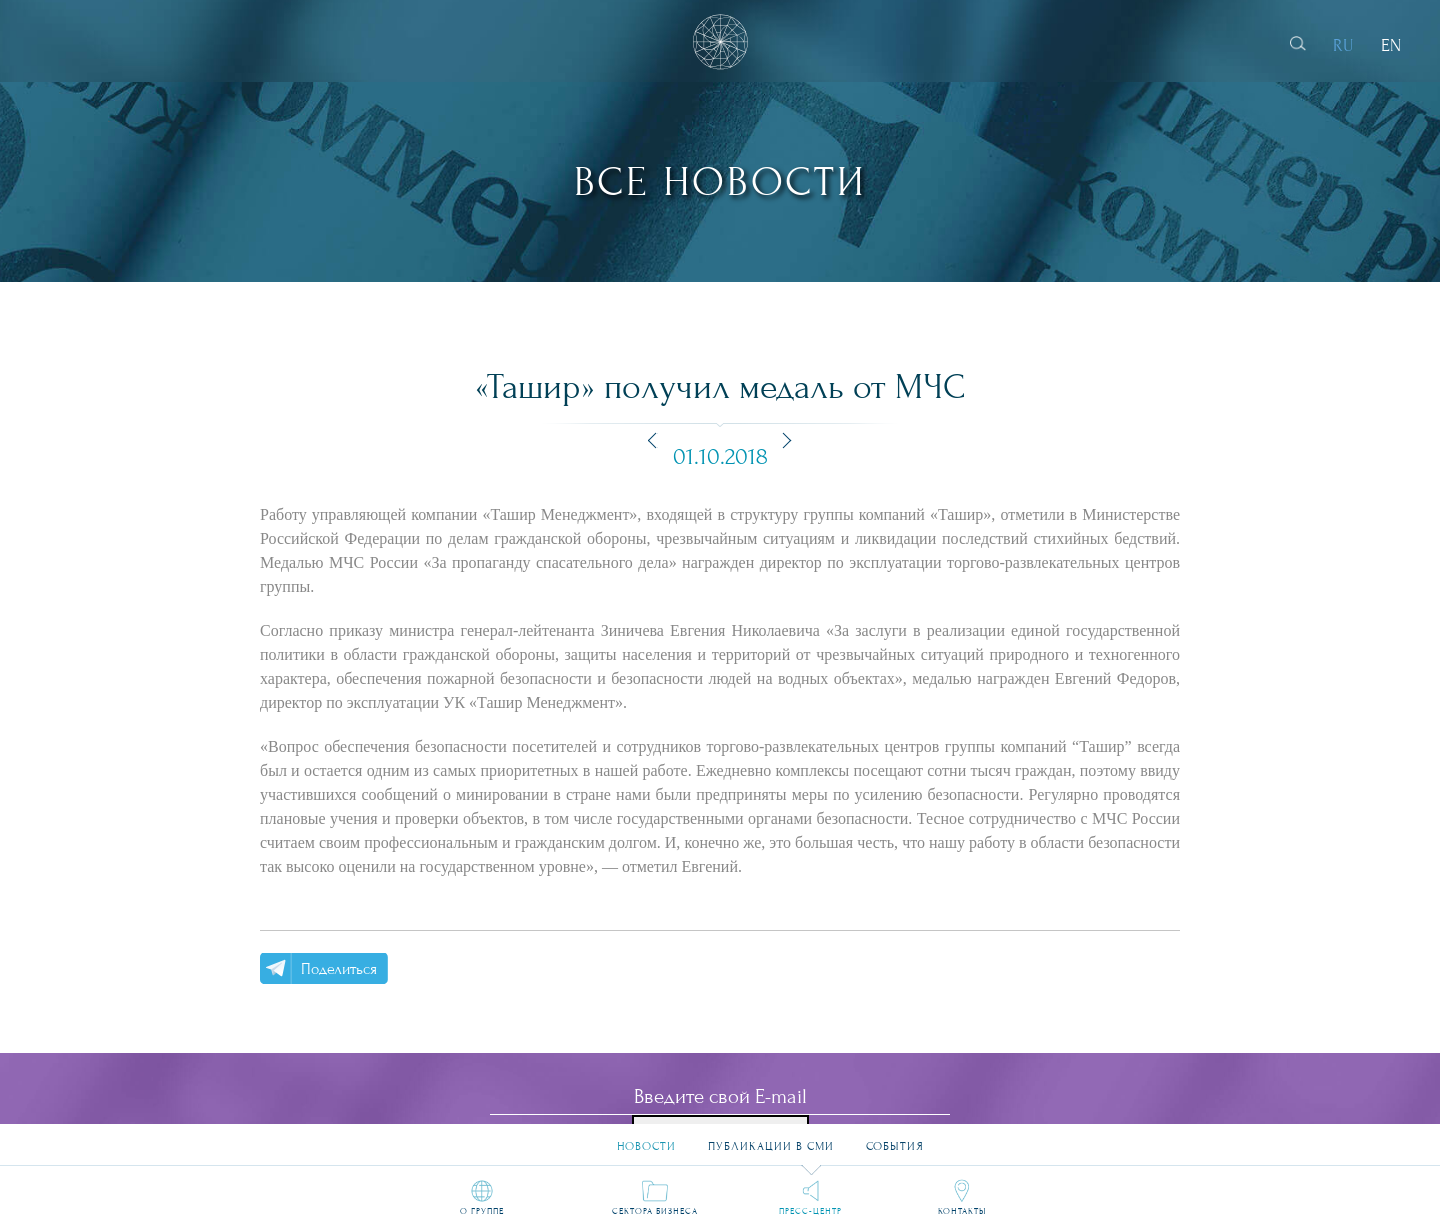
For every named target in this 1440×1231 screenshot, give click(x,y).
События (895, 1138)
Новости (646, 1138)
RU (1343, 45)
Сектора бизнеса (655, 1211)
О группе (482, 1211)
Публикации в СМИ (771, 1138)
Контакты (962, 1211)
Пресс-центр (810, 1211)
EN (1391, 45)
